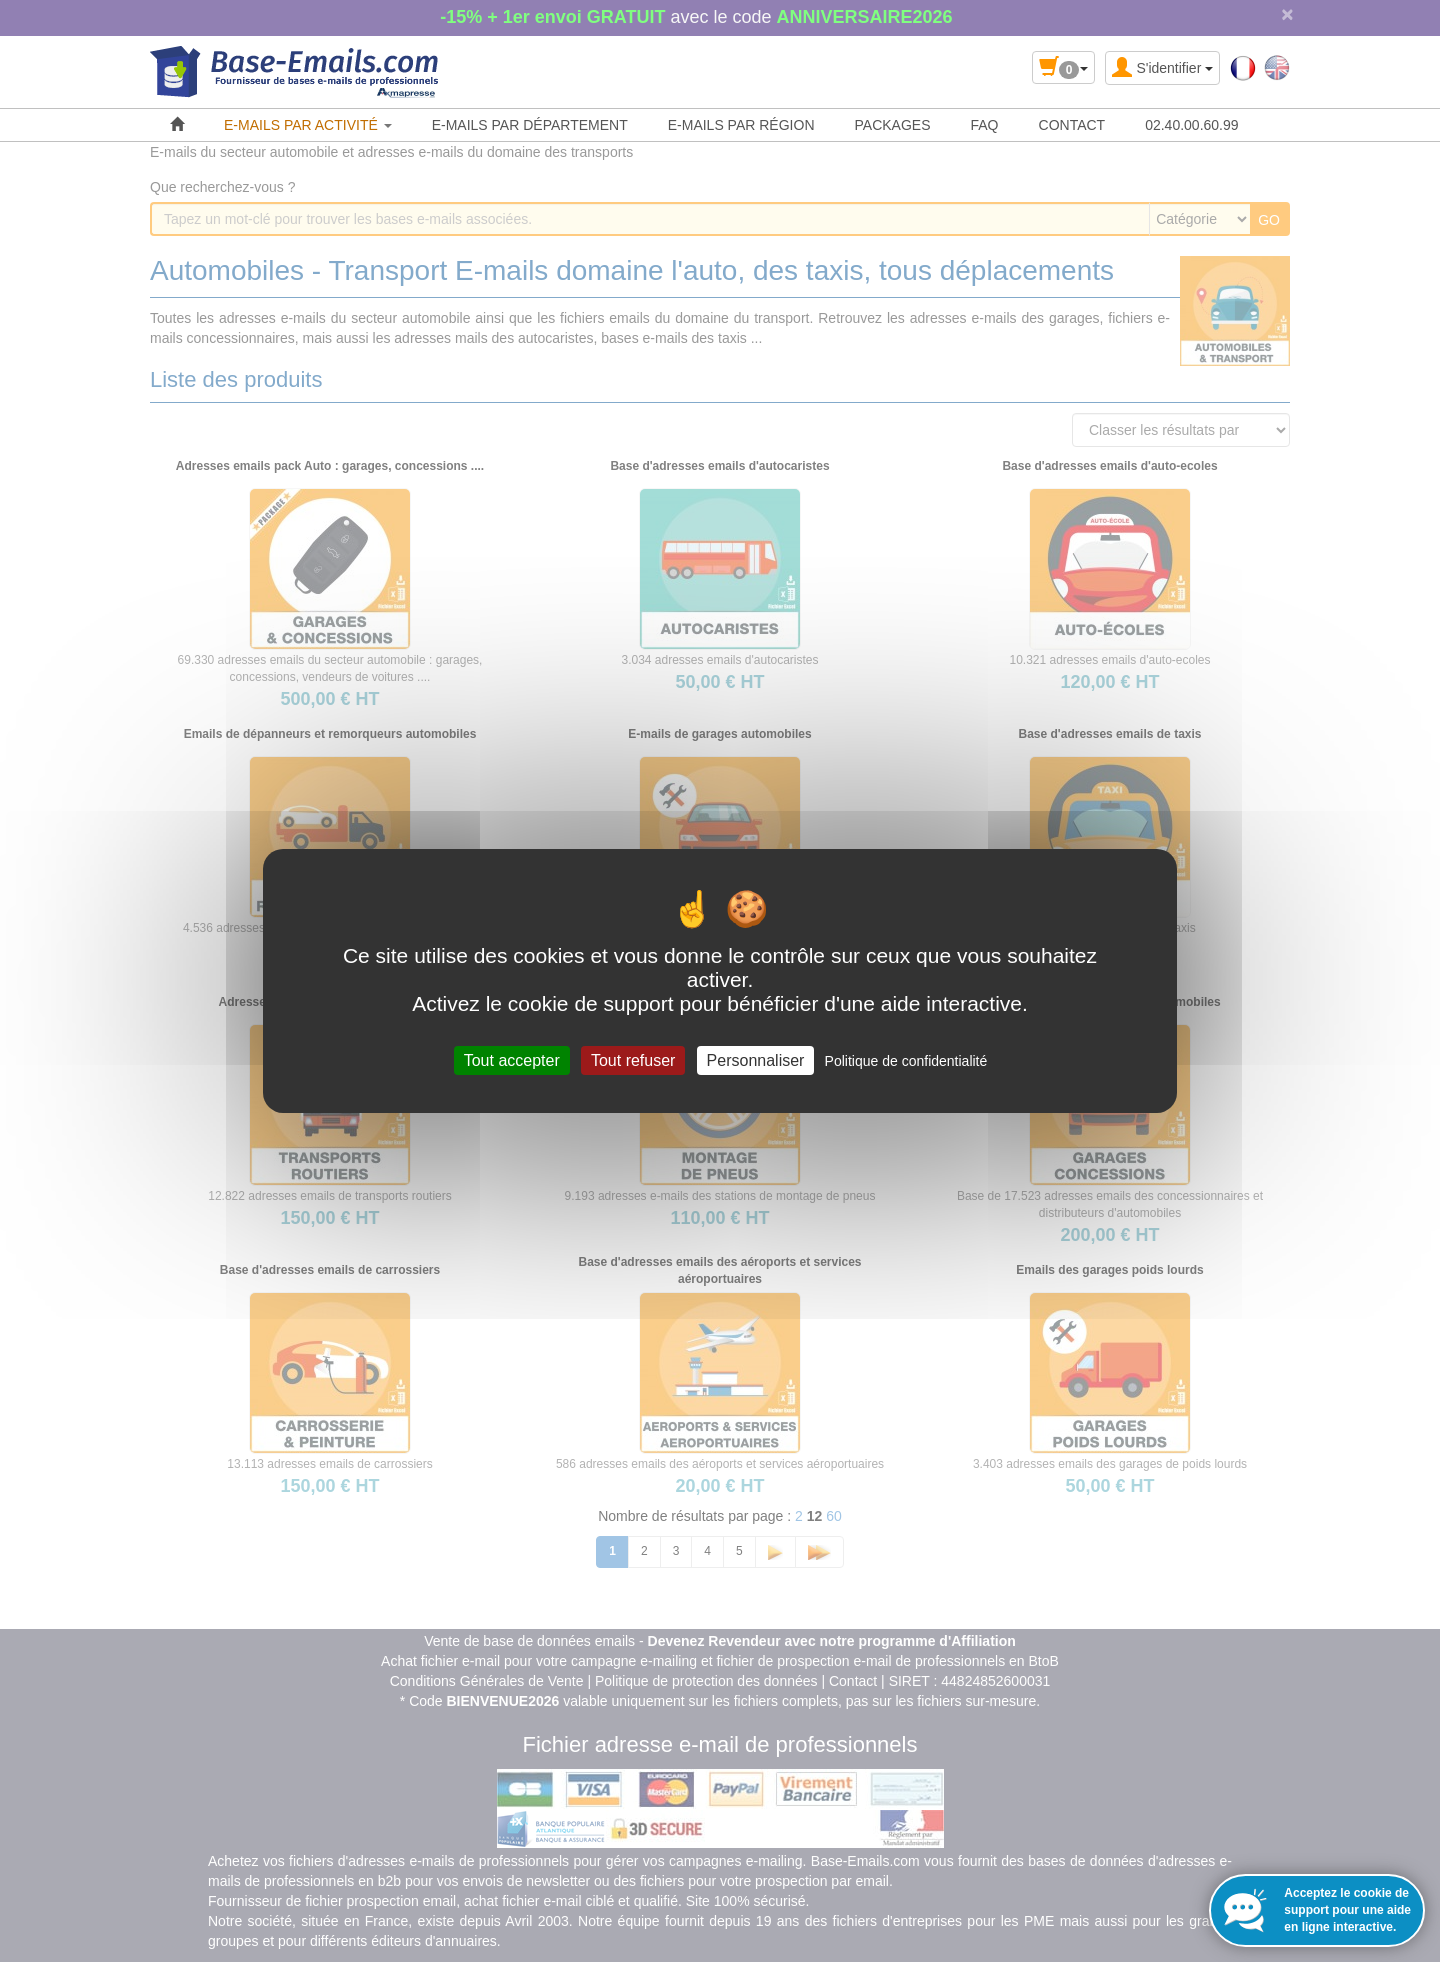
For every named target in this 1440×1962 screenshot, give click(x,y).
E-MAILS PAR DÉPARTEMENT (530, 125)
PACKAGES (893, 125)
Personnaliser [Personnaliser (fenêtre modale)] (756, 1060)
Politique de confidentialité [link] (906, 1061)
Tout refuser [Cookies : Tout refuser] (633, 1060)
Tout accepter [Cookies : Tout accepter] (512, 1060)
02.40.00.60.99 (1191, 125)
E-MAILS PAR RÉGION (741, 125)
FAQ (985, 125)
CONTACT (1072, 125)
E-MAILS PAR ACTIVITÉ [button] (308, 125)
